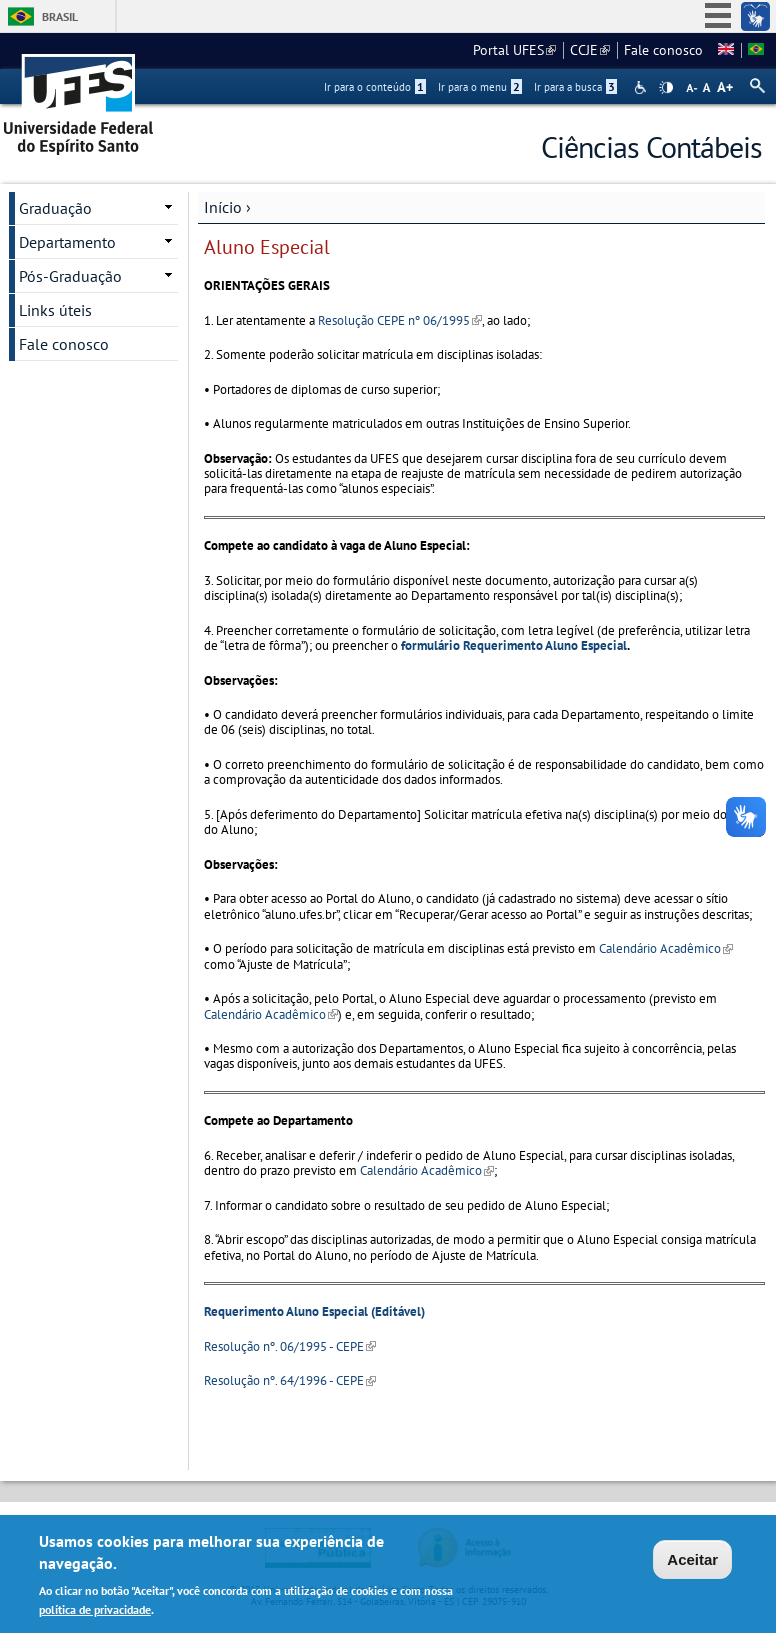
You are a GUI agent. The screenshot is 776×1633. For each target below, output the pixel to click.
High (666, 88)
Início (223, 207)
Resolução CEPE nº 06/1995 (400, 320)
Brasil (60, 16)
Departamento (67, 242)
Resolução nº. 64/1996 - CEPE (290, 1380)
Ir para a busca (575, 87)
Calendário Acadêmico (666, 948)
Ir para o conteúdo (375, 87)
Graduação (55, 208)
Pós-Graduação (70, 276)
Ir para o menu (480, 87)
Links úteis (55, 310)
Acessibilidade (642, 87)
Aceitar (692, 1561)
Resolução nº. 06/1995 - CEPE (290, 1346)
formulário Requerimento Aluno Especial (514, 645)
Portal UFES (514, 50)
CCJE (590, 50)
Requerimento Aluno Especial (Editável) (314, 1311)
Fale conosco (663, 50)
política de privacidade (95, 1612)
